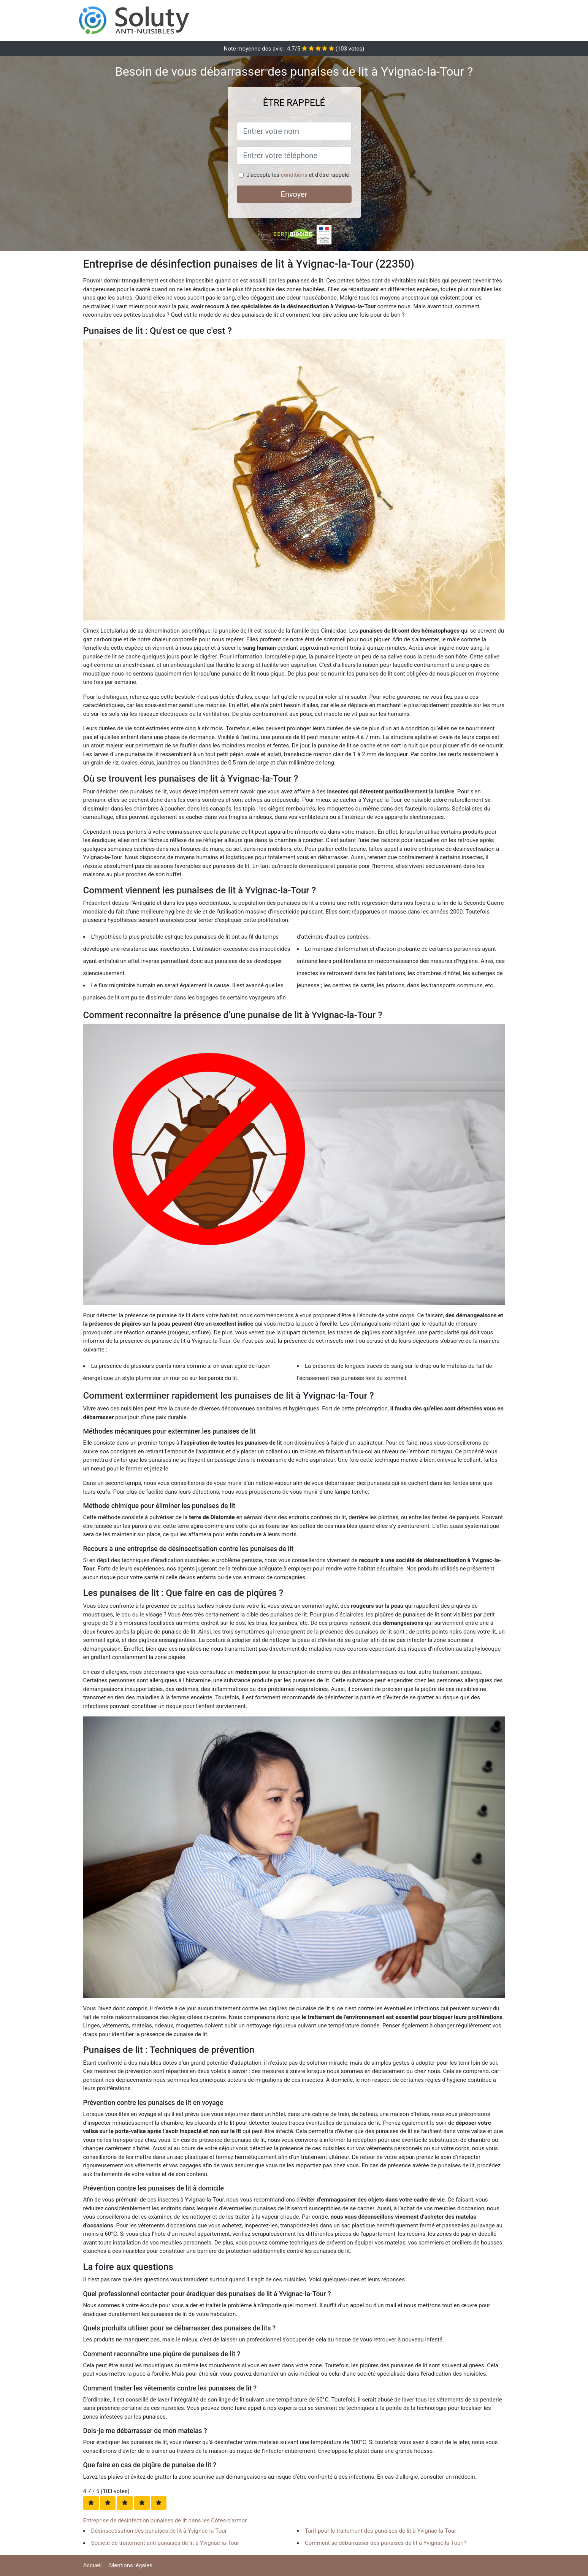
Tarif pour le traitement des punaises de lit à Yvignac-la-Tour (380, 2530)
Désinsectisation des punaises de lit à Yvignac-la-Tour (159, 2530)
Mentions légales (130, 2565)
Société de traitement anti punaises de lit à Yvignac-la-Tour (165, 2543)
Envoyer (294, 194)
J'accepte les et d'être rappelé (297, 174)
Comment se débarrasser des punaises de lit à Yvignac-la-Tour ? (385, 2543)
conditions (294, 174)
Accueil (92, 2565)
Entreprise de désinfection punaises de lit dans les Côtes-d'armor (165, 2520)
